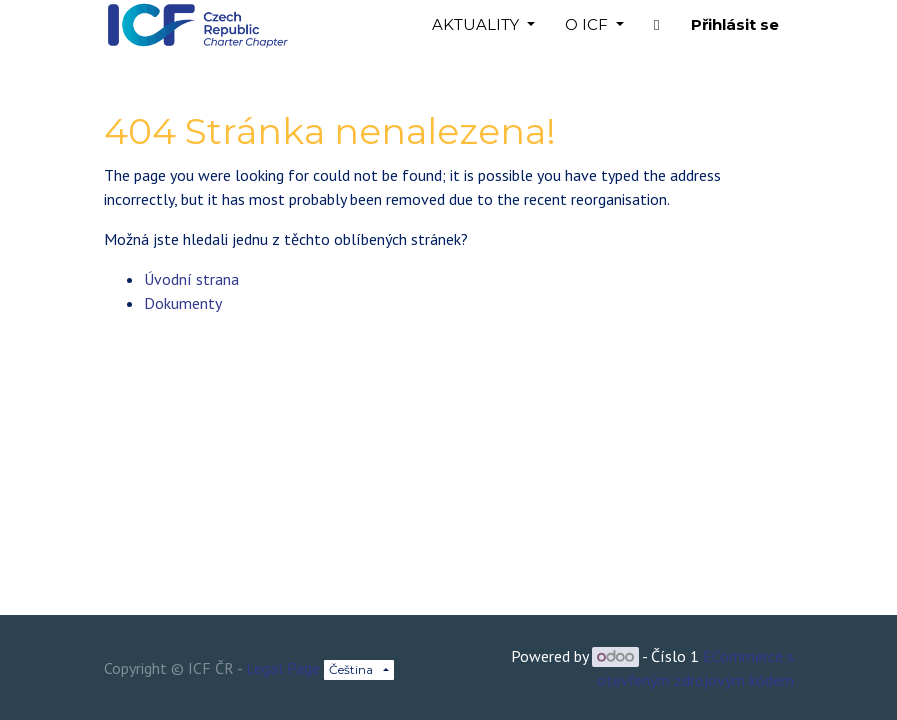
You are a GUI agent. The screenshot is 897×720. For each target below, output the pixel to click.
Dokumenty (183, 303)
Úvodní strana (191, 279)
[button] (656, 25)
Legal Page (283, 668)
